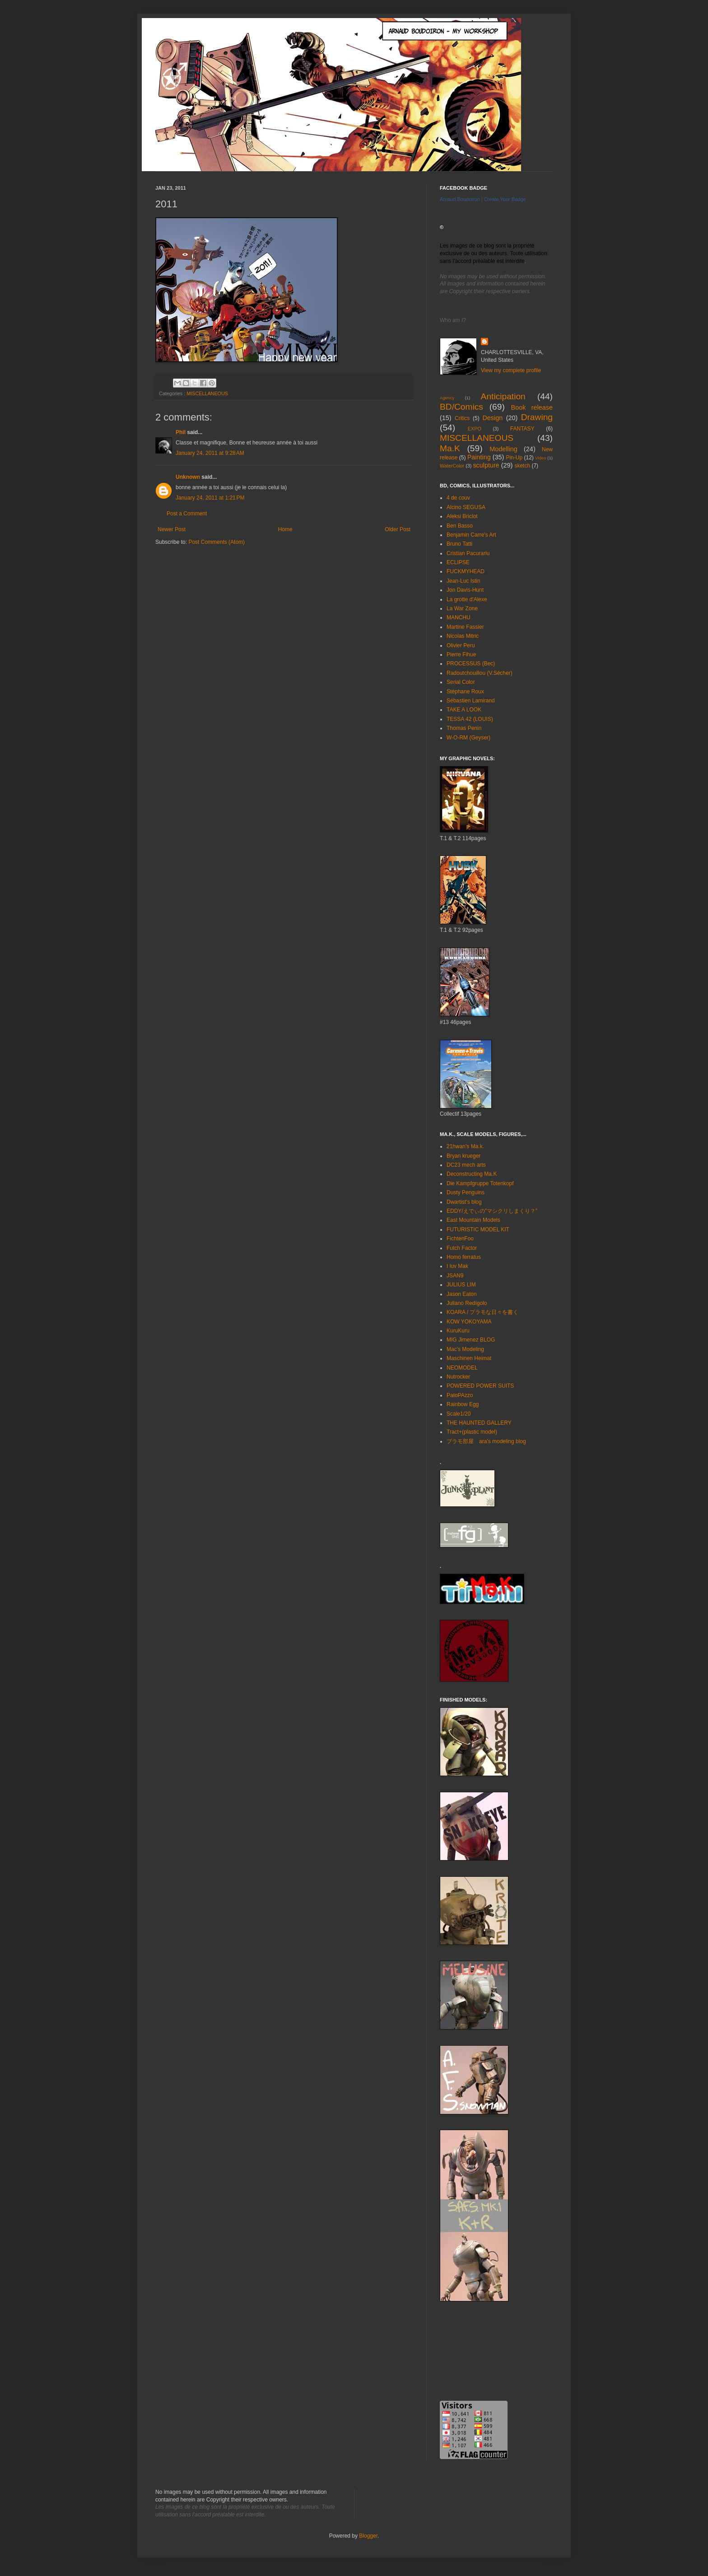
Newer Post (172, 529)
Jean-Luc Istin (463, 581)
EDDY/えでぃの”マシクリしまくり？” (492, 1211)
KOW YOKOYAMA (469, 1321)
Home (285, 529)
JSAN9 (455, 1275)
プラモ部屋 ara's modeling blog (486, 1441)
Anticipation (503, 396)
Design (492, 417)
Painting (479, 457)
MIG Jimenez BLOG (471, 1340)
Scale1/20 (458, 1414)
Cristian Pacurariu (468, 553)
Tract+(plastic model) (472, 1432)
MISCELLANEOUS (207, 393)
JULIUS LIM (461, 1284)
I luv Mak (457, 1266)
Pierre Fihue (461, 654)
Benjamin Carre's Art (471, 535)
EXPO (474, 428)
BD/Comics (461, 406)
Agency (447, 397)
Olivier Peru (461, 645)
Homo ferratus (464, 1257)
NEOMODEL (462, 1368)
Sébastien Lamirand (471, 700)
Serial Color (461, 682)
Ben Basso (460, 526)
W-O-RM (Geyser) (468, 737)
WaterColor (452, 465)
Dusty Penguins (465, 1192)
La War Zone (462, 608)
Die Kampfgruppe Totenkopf (480, 1183)
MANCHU (458, 617)
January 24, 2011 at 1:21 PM (210, 498)
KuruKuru (458, 1331)
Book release (532, 407)
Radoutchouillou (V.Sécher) (479, 673)
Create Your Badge (505, 199)
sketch (522, 466)
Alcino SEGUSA (466, 507)
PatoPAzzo (460, 1395)
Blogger (368, 2536)
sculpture (486, 465)
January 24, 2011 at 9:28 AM (210, 453)
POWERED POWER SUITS (480, 1386)
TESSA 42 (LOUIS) (470, 719)
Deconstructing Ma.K (472, 1174)
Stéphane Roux (465, 691)
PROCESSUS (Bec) (471, 663)
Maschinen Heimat (469, 1358)
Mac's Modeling (465, 1349)
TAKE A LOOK (464, 709)
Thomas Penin (464, 728)
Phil (181, 432)
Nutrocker (458, 1377)
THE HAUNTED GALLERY (479, 1423)
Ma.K (450, 448)
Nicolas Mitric (463, 636)
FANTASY (522, 428)
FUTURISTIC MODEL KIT (478, 1229)
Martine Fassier (465, 627)
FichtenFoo (460, 1238)
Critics (462, 418)
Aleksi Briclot (462, 516)
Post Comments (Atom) (216, 542)
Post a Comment (187, 513)
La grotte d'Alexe (467, 599)
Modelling (503, 449)
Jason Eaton (462, 1294)
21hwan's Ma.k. (465, 1146)
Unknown (188, 477)
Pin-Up (514, 457)
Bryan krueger (463, 1156)
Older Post (397, 529)
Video (540, 457)
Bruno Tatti (459, 544)
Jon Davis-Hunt (465, 590)
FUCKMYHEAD (465, 571)
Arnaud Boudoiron (460, 199)
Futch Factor (462, 1248)
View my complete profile (511, 370)
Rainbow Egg (463, 1404)
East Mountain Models (473, 1220)
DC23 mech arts (466, 1165)
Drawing (537, 417)
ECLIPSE (458, 562)
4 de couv (458, 498)
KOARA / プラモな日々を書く (482, 1312)
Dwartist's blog (464, 1202)
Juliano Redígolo (467, 1303)
